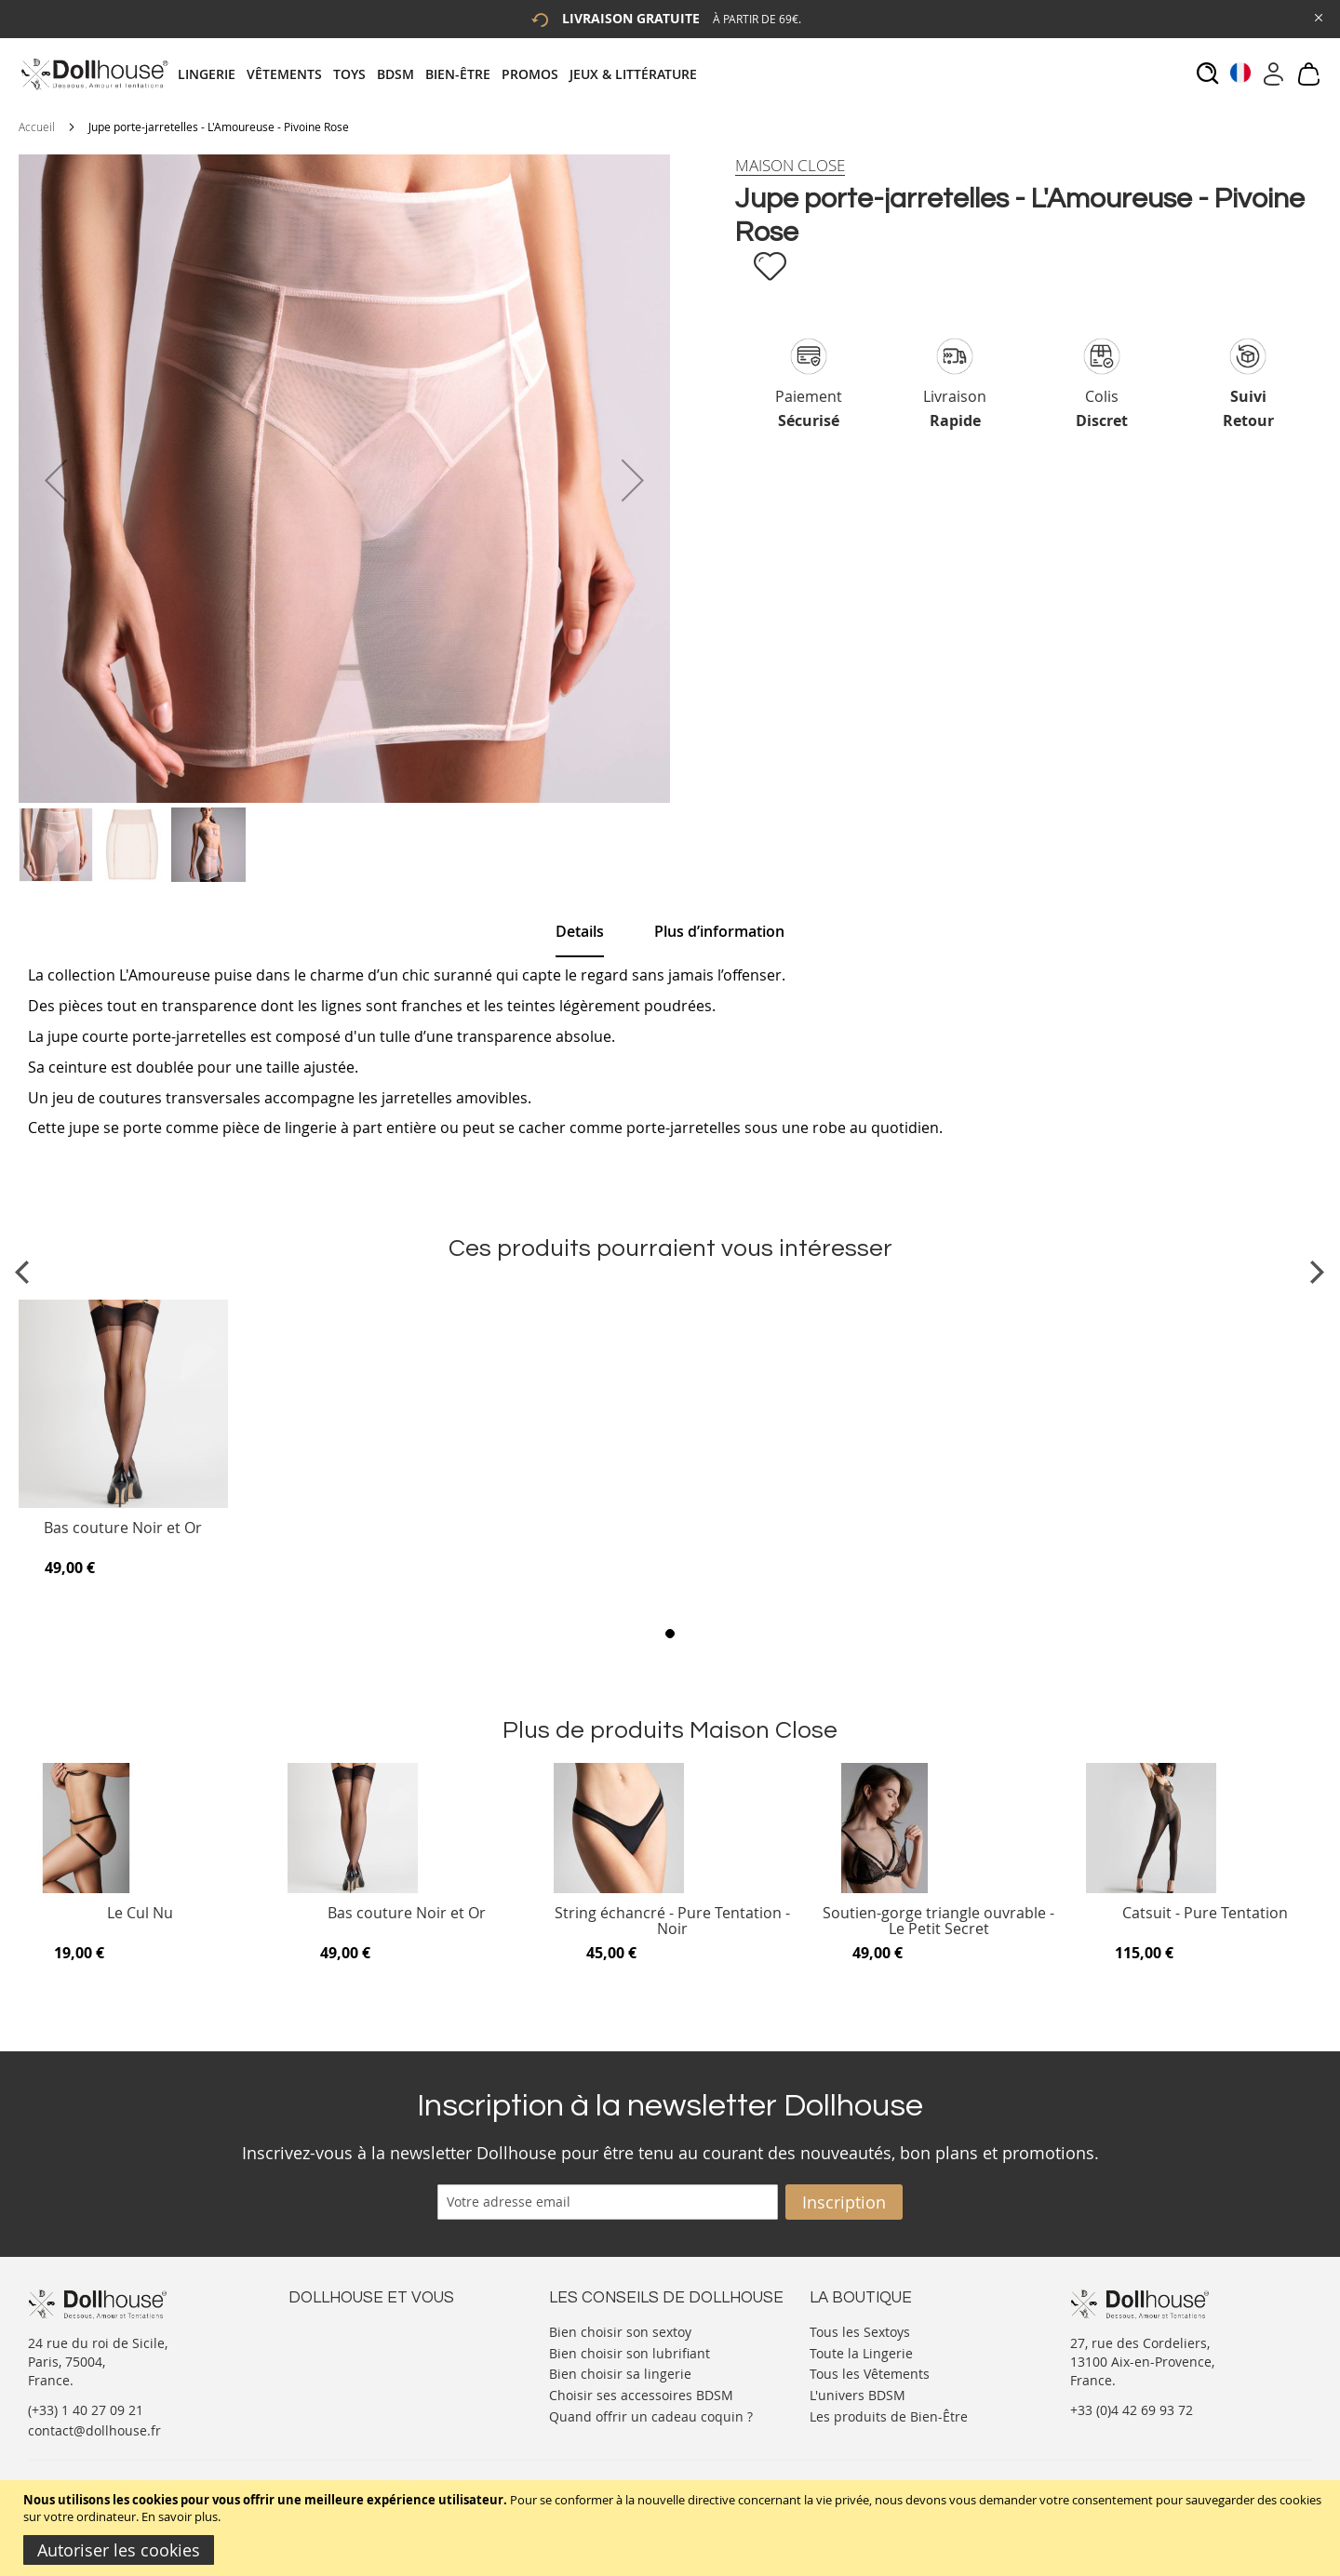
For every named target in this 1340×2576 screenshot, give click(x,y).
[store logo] (93, 74)
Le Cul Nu (140, 1914)
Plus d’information (719, 931)
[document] (672, 2528)
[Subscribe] (844, 2202)
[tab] (443, 74)
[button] (56, 480)
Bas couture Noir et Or (123, 1529)
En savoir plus (179, 2516)
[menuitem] (212, 74)
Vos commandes (339, 2386)
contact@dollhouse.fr (94, 2430)
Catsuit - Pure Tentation (1205, 1914)
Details (580, 931)
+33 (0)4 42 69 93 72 (1131, 2410)
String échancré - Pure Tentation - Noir (672, 1921)
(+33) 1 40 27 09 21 (85, 2410)
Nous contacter (335, 2330)
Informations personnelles (370, 2367)
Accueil (37, 126)
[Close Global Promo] (1317, 16)
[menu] (443, 74)
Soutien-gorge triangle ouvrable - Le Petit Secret (938, 1921)
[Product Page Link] (123, 1503)
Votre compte (329, 2348)
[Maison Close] (790, 165)
